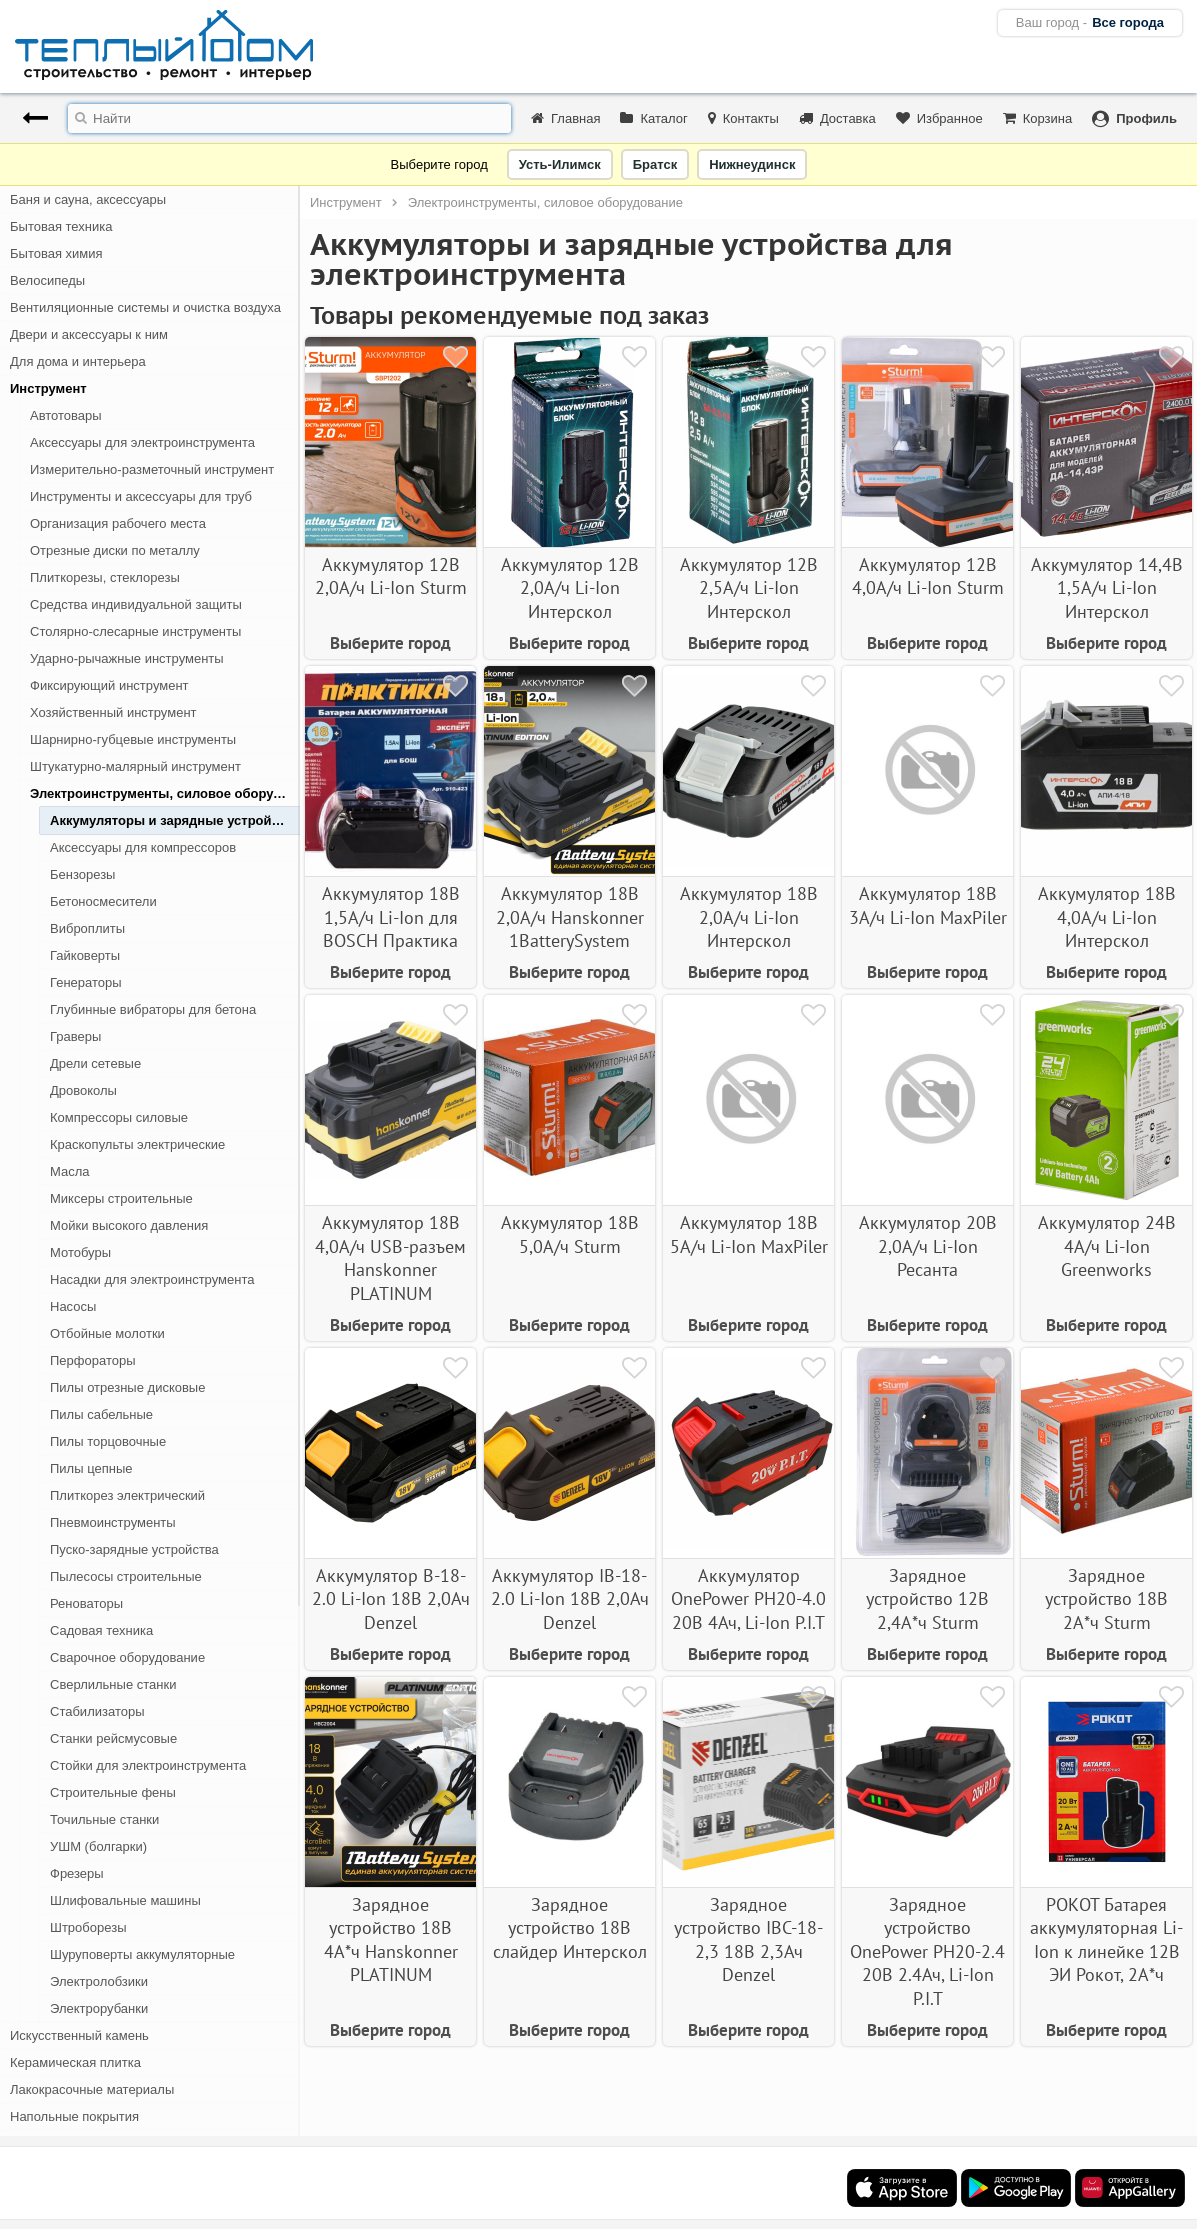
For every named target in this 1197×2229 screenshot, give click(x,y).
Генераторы (86, 982)
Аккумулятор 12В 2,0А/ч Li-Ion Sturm (391, 576)
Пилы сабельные (101, 1414)
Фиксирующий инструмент (109, 685)
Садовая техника (101, 1630)
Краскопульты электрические (137, 1144)
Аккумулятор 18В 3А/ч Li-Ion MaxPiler (928, 905)
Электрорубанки (99, 2008)
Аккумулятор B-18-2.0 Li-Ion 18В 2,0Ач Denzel (391, 1599)
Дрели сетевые (95, 1063)
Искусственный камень (79, 2035)
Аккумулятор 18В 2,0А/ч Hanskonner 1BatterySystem (570, 917)
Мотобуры (80, 1252)
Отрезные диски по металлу (115, 550)
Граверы (75, 1036)
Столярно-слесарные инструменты (135, 631)
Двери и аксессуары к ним (89, 334)
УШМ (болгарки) (98, 1846)
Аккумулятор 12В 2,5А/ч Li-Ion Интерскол (749, 588)
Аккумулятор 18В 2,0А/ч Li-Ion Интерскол (749, 917)
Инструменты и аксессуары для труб (141, 496)
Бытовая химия (56, 253)
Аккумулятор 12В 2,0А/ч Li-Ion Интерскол (570, 588)
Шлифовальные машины (125, 1900)
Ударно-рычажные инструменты (127, 658)
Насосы (73, 1306)
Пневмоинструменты (113, 1522)
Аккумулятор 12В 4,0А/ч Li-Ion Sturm (928, 576)
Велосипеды (47, 280)
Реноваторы (86, 1603)
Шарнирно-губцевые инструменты (133, 739)
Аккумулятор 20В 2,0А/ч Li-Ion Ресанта (928, 1246)
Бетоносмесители (103, 901)
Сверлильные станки (113, 1684)
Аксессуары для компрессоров (143, 847)
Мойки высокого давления (129, 1225)
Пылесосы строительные (126, 1576)
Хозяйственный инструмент (113, 712)
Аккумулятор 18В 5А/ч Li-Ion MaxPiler (749, 1234)
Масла (70, 1171)
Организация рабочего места (118, 523)
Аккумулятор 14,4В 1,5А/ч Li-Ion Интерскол (1107, 588)
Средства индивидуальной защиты (136, 604)
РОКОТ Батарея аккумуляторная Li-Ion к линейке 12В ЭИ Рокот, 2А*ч (1106, 1939)
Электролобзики (99, 1981)
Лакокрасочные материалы (92, 2089)
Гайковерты (85, 955)
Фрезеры (77, 1873)
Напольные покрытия (74, 2116)
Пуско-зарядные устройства (134, 1549)
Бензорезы (82, 874)
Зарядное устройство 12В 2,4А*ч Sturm (927, 1599)
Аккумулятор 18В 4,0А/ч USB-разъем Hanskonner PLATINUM (390, 1257)
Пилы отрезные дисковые (127, 1387)
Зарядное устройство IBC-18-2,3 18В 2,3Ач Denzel (748, 1939)
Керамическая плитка (75, 2062)
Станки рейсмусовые (113, 1738)
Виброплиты (87, 928)
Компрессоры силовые (119, 1117)
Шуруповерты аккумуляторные (142, 1954)
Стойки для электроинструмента (148, 1765)
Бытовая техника (61, 226)
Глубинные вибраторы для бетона (153, 1009)
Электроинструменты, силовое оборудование (165, 793)
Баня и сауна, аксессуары (88, 199)
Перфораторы (93, 1360)
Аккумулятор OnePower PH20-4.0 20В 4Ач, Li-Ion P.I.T (748, 1599)
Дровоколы (83, 1090)
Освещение (45, 2143)
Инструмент (48, 388)
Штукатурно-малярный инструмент (135, 766)
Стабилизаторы (97, 1711)
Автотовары (66, 415)
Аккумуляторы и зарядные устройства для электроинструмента (175, 820)
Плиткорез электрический (127, 1495)
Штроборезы (88, 1927)
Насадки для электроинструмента (152, 1279)
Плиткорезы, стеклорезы (105, 577)
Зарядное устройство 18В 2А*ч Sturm (1106, 1599)
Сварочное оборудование (127, 1657)
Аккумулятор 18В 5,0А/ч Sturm (570, 1234)
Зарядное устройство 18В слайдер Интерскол (570, 1928)
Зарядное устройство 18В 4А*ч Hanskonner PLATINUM (391, 1939)
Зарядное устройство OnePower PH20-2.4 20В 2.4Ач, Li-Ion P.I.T (927, 1951)
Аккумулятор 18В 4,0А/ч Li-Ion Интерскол (1107, 917)
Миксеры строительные (121, 1198)
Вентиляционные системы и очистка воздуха (145, 307)
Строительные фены (113, 1792)
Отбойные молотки (107, 1333)
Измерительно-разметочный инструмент (152, 469)
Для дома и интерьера (78, 361)
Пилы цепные (91, 1468)
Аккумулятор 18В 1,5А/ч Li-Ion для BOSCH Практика (391, 917)
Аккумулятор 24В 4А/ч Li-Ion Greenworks (1107, 1246)
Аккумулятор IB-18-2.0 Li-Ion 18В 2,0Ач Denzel (570, 1599)
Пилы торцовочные (108, 1441)
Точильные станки (104, 1819)
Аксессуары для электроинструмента (142, 442)
